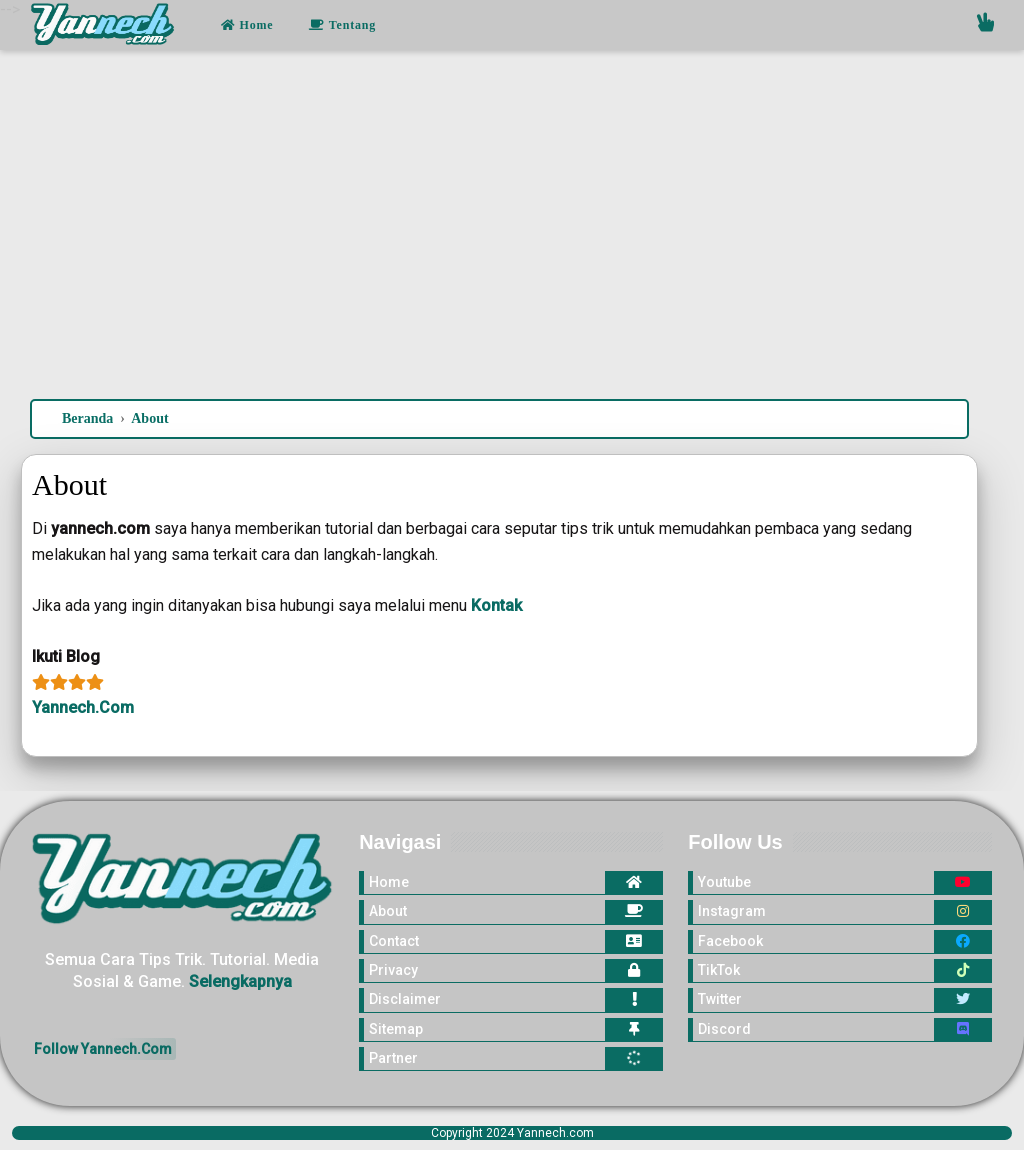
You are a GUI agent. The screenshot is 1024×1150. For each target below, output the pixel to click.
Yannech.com (555, 1133)
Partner (393, 1058)
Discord (724, 1029)
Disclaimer (405, 999)
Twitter (720, 999)
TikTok (719, 970)
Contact (394, 941)
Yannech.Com (83, 707)
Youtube (724, 882)
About (388, 911)
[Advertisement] (512, 229)
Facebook (730, 941)
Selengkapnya (240, 981)
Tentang (342, 25)
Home (247, 25)
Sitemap (396, 1029)
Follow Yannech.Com (103, 1049)
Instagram (732, 911)
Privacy (393, 970)
